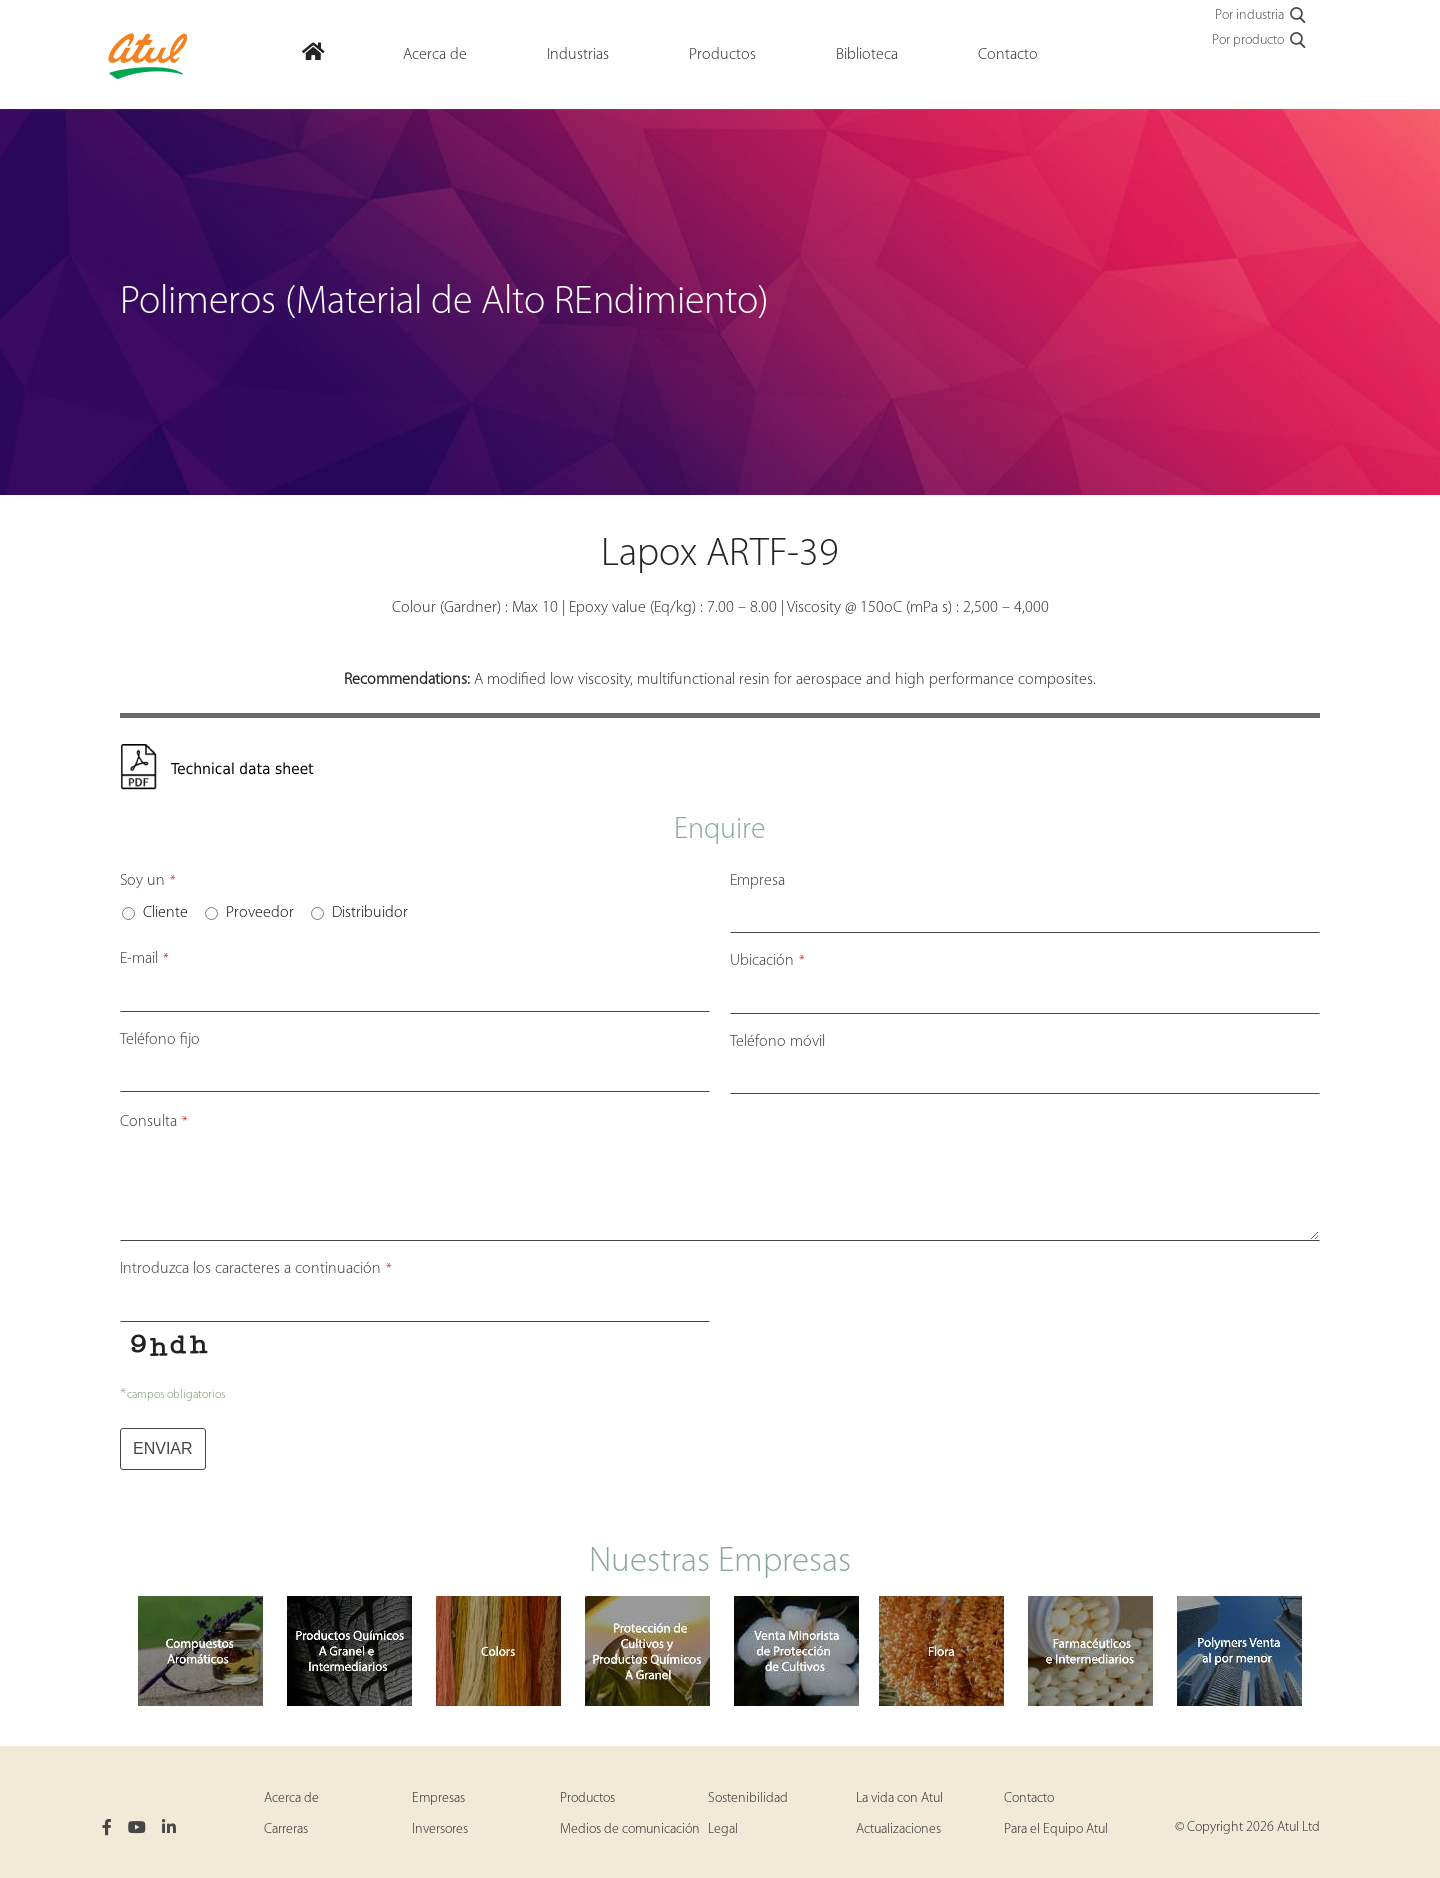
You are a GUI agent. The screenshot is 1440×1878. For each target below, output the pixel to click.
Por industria (1261, 16)
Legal (723, 1829)
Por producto (1260, 41)
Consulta (154, 1122)
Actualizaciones (898, 1829)
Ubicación (767, 961)
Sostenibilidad (748, 1798)
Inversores (440, 1829)
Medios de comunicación (630, 1829)
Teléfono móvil (777, 1042)
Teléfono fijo (160, 1040)
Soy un (148, 881)
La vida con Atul (899, 1798)
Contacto (1029, 1798)
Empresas (438, 1798)
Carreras (286, 1829)
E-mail (144, 959)
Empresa (757, 881)
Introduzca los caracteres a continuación (256, 1269)
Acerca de (291, 1798)
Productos (587, 1798)
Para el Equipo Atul (1056, 1829)
